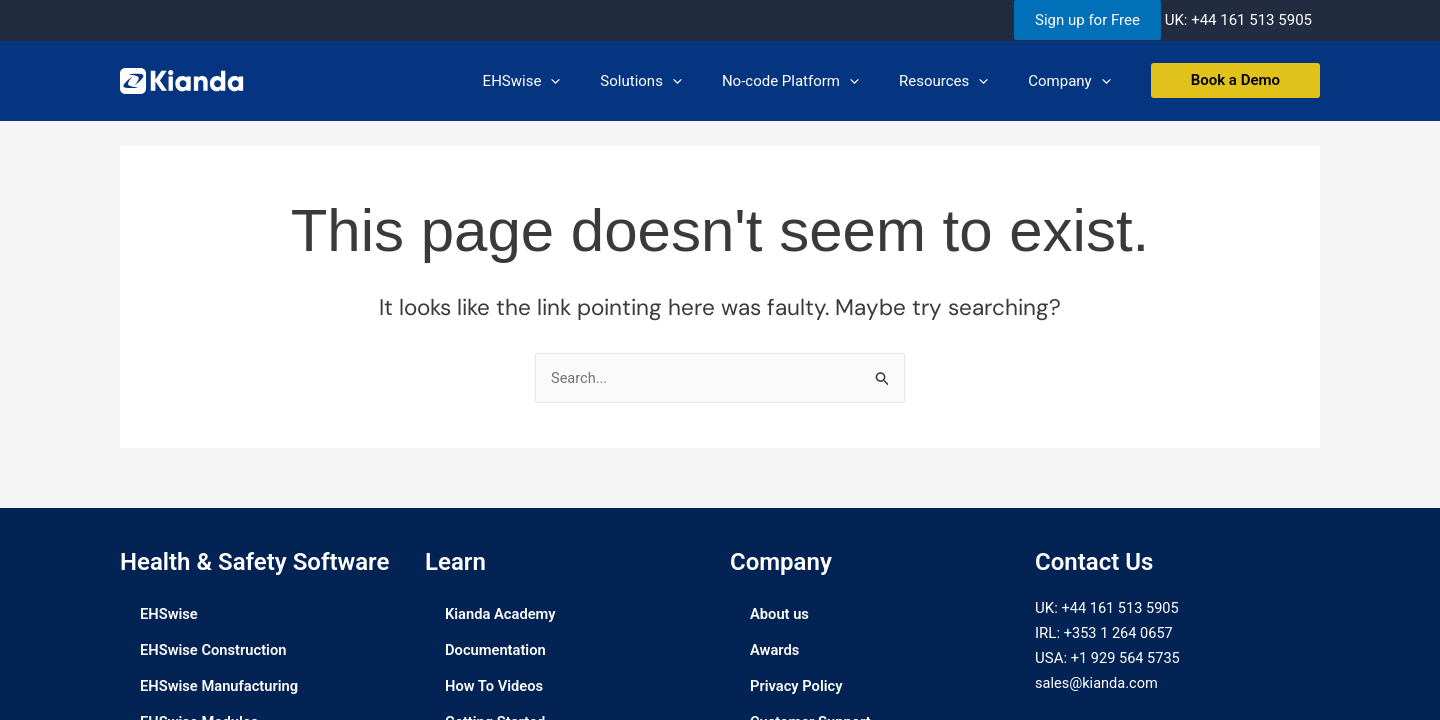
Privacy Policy (797, 687)
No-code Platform (815, 81)
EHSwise (567, 81)
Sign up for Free (1087, 20)
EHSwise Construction (215, 651)
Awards (775, 651)
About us (780, 615)
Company (1074, 81)
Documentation (496, 651)
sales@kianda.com (1098, 683)
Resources (958, 81)
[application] (595, 81)
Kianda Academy (501, 615)
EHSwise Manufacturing (220, 687)
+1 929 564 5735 (1127, 659)
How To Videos (495, 687)
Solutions (676, 81)
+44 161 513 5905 (1251, 20)
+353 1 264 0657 (1120, 634)
